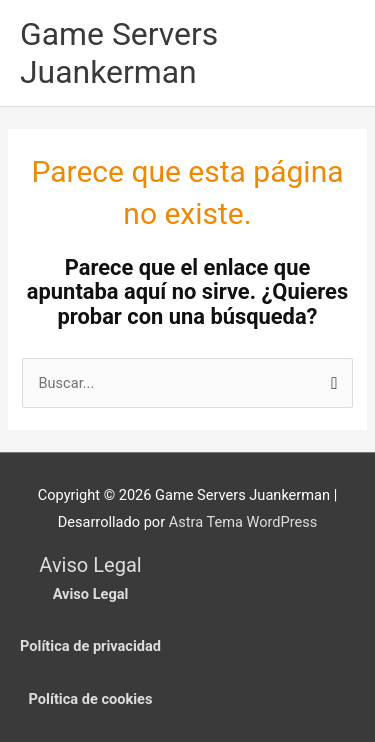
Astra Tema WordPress (243, 522)
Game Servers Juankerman (119, 53)
